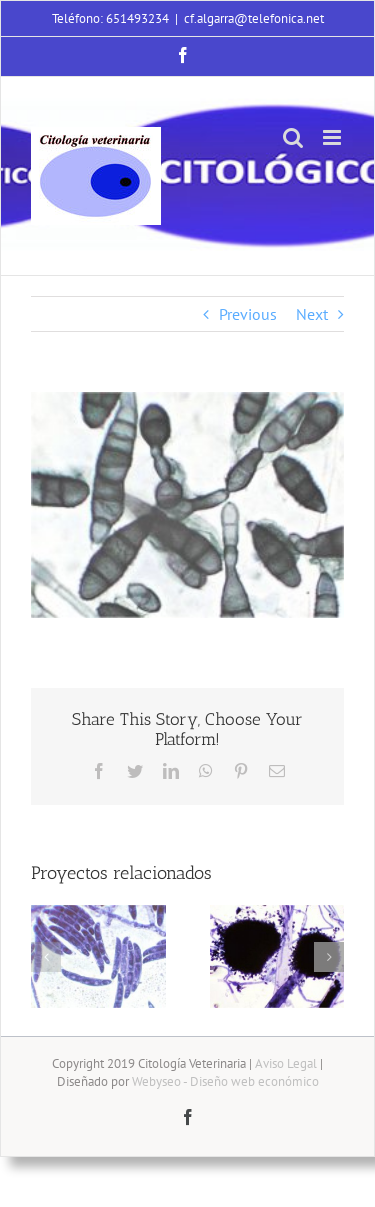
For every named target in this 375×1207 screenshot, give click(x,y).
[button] (46, 957)
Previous (248, 314)
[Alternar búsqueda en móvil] (293, 137)
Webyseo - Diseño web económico (225, 1081)
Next (312, 314)
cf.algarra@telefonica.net (254, 18)
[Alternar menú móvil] (333, 137)
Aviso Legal (286, 1063)
